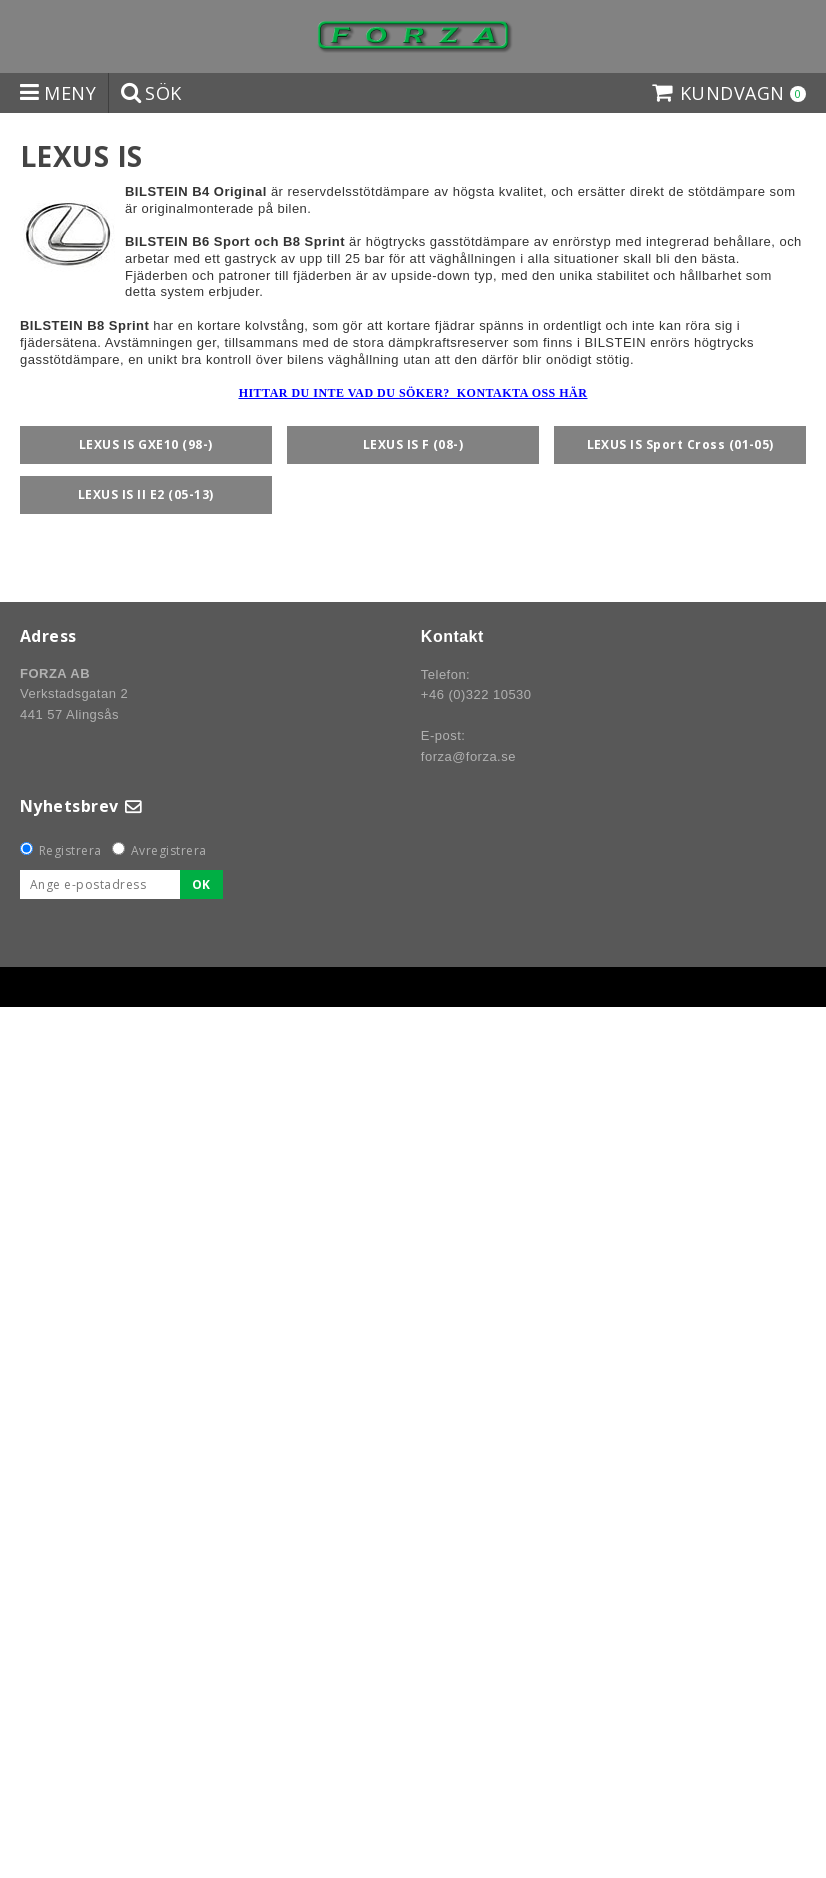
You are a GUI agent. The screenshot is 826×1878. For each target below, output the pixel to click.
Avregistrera (169, 850)
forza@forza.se (468, 756)
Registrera (70, 850)
